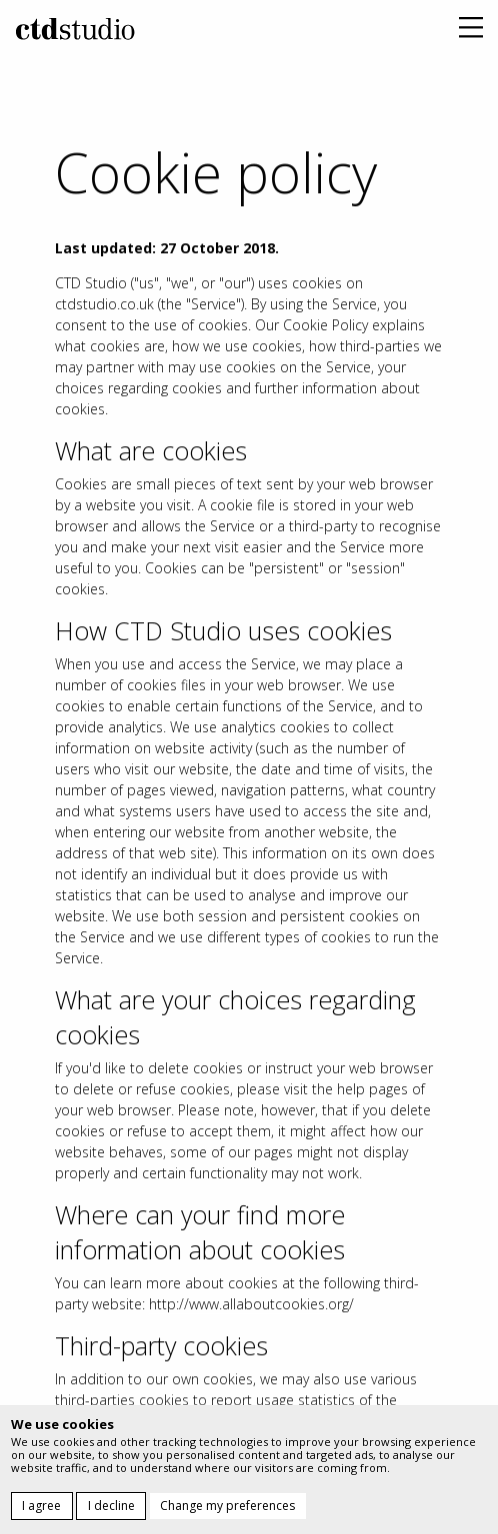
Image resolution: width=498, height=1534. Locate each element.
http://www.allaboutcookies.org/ (251, 1312)
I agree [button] (41, 1505)
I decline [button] (111, 1505)
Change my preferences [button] (227, 1505)
